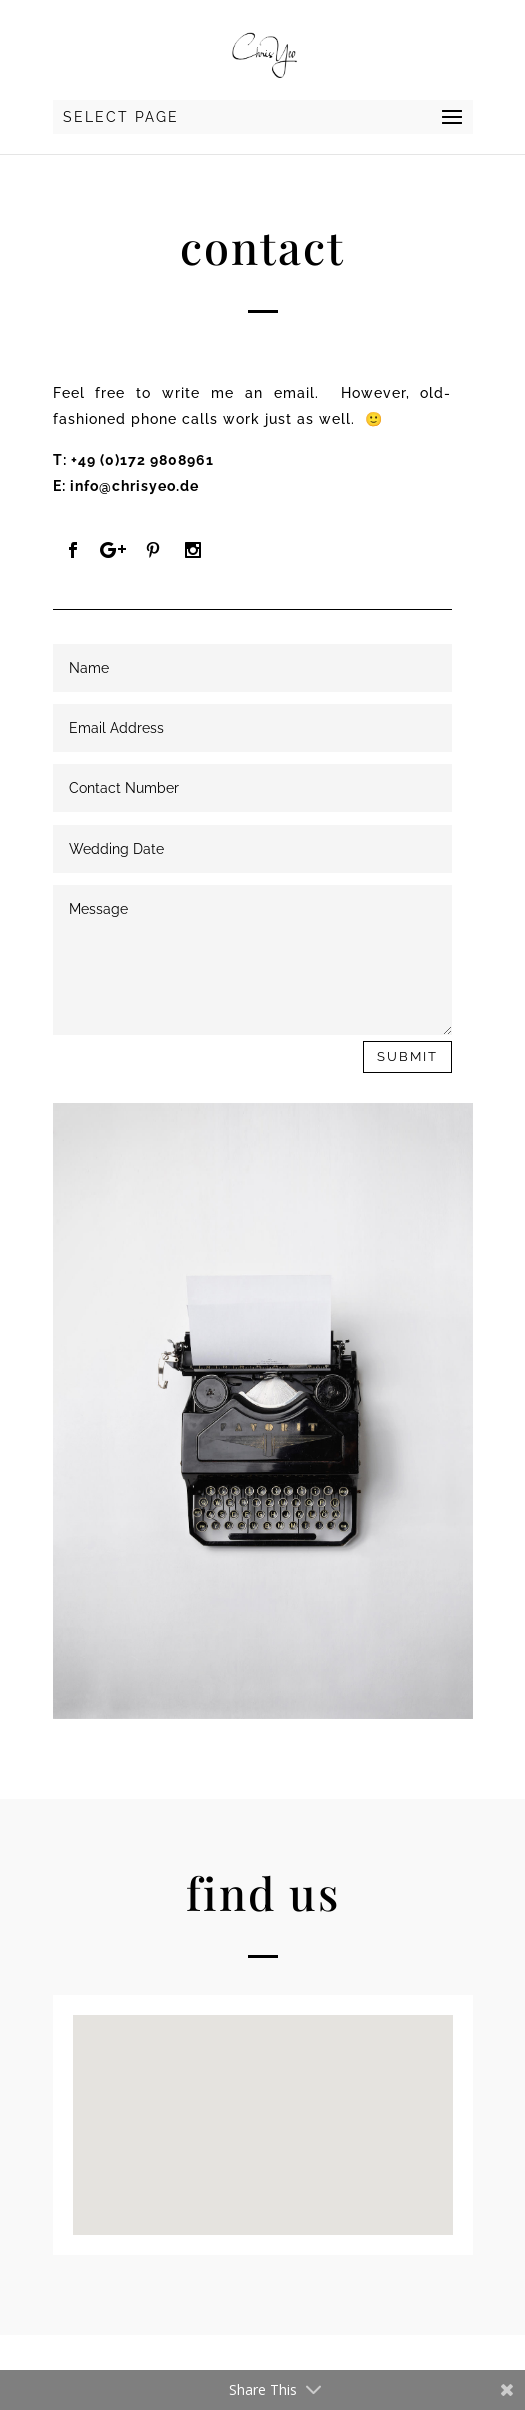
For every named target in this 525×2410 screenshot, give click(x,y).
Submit (407, 1056)
